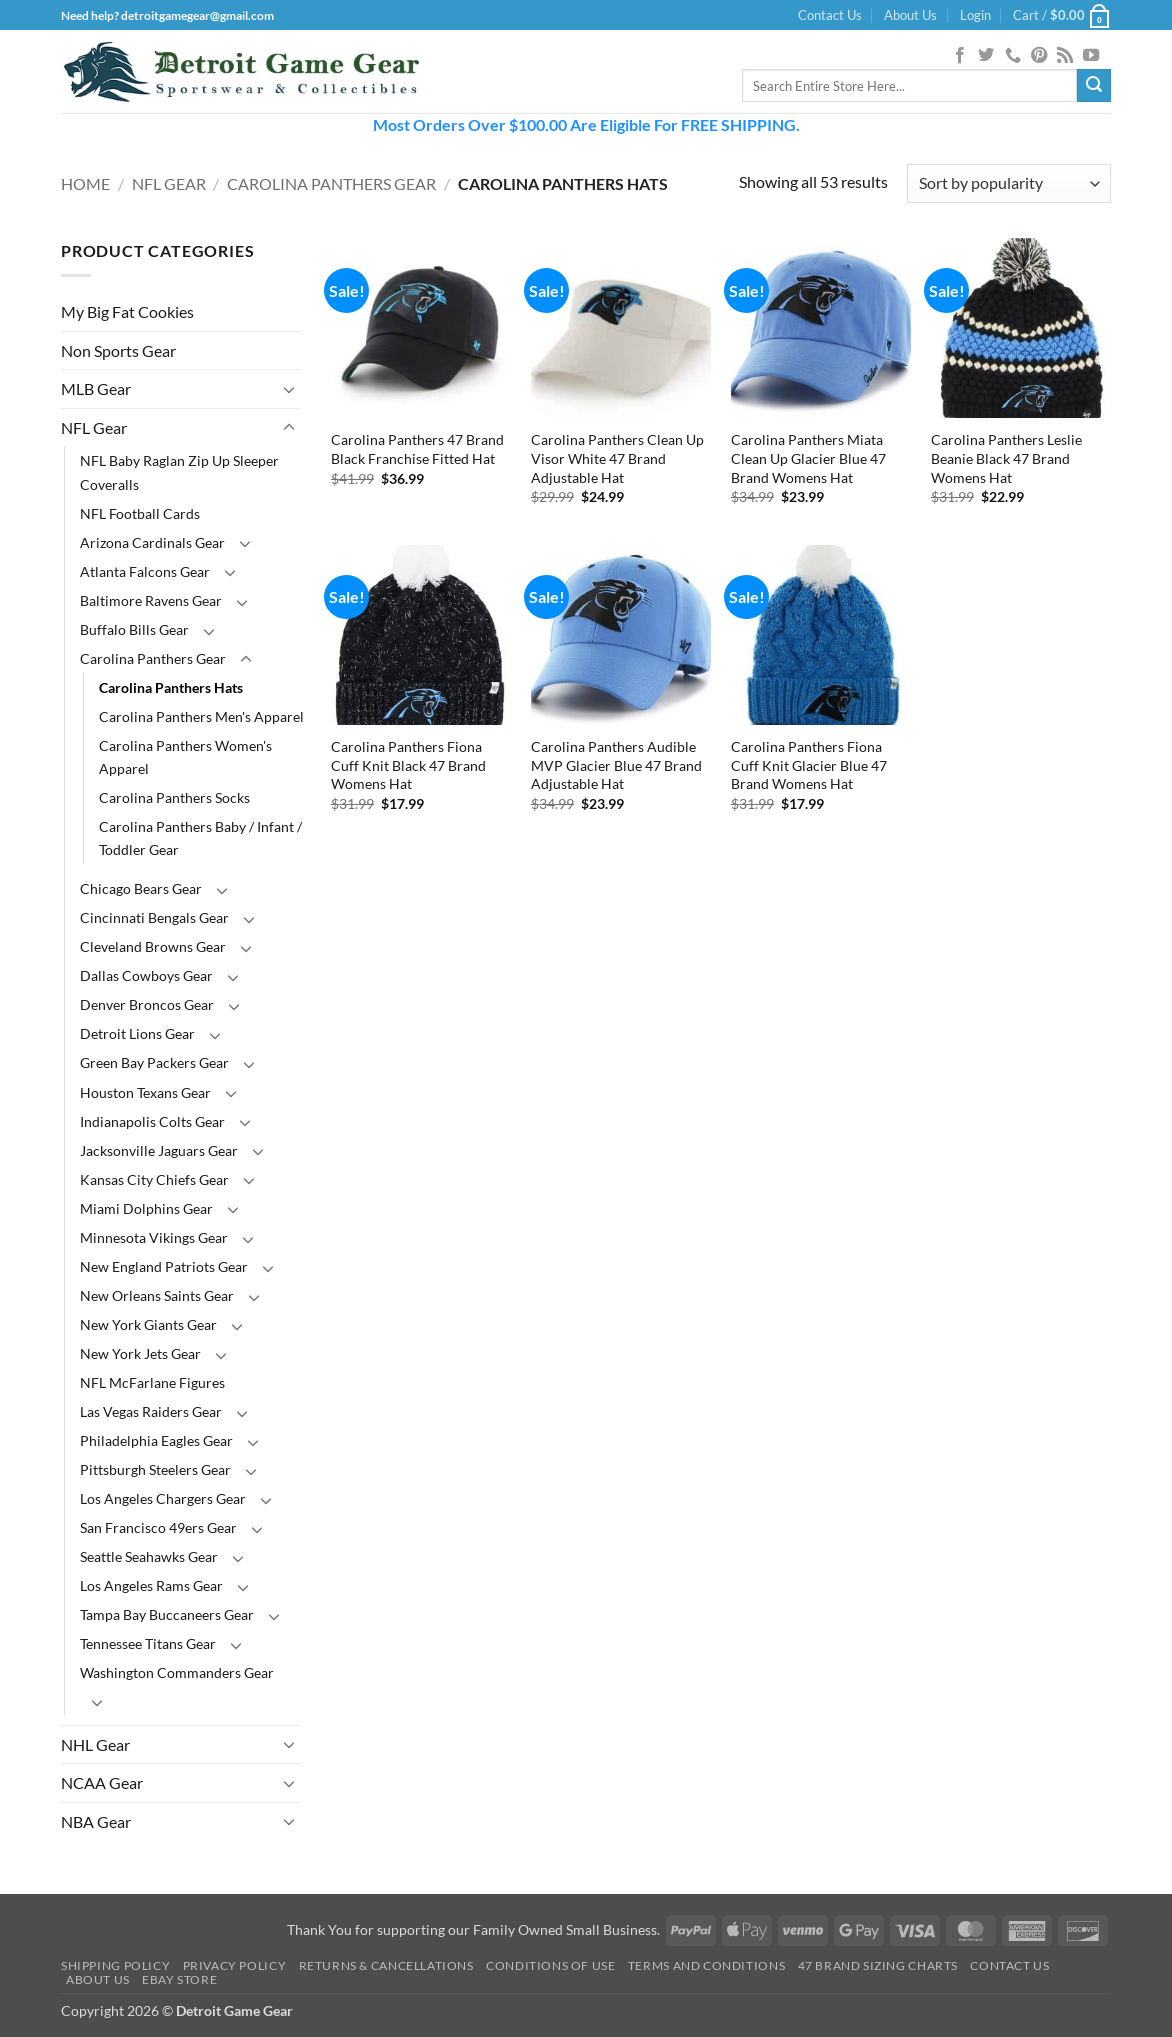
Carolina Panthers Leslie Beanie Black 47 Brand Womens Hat (1006, 458)
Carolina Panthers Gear (331, 183)
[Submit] (1094, 86)
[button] (975, 15)
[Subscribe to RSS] (1065, 56)
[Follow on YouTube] (1091, 56)
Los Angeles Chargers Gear (163, 1498)
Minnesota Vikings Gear (154, 1237)
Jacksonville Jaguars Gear (159, 1150)
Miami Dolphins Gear (146, 1208)
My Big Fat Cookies (127, 311)
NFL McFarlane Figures (152, 1382)
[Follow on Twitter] (986, 56)
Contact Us (830, 15)
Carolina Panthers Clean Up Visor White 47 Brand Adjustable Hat (617, 458)
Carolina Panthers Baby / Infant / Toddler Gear (200, 838)
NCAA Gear (102, 1782)
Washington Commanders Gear (177, 1672)
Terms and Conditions (706, 1965)
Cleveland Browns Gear (153, 946)
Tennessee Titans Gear (148, 1643)
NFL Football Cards (140, 513)
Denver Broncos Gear (147, 1004)
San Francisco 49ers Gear (158, 1527)
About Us (910, 15)
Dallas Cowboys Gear (146, 975)
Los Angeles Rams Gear (151, 1585)
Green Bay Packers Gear (154, 1062)
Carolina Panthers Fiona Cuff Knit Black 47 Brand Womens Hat (408, 765)
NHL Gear (95, 1744)
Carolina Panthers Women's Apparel (185, 757)
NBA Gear (96, 1821)
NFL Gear (169, 183)
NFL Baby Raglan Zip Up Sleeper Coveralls (179, 472)
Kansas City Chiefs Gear (154, 1179)
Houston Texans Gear (145, 1092)
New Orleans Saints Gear (157, 1295)
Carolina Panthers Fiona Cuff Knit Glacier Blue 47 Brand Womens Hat (809, 765)
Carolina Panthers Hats (171, 687)
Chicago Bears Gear (141, 888)
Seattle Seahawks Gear (149, 1556)
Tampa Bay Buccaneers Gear (167, 1614)
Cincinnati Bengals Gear (154, 917)
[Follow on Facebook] (960, 56)
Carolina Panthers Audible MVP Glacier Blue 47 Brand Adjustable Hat (616, 765)
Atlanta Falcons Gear (145, 571)
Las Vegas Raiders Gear (151, 1411)
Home (85, 183)
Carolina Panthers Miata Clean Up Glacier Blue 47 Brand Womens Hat (808, 458)
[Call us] (1013, 56)
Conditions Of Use (550, 1965)
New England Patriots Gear (164, 1266)
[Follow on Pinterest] (1039, 56)
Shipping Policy (115, 1965)
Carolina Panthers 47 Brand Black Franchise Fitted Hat (417, 449)
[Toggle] (289, 389)
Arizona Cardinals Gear (152, 542)
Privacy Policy (235, 1965)
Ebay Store (179, 1979)
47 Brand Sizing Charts (878, 1965)
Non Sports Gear (118, 350)
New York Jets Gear (140, 1353)
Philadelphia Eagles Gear (156, 1440)
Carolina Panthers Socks (174, 797)
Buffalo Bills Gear (134, 629)
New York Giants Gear (148, 1324)
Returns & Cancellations (386, 1965)
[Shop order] (1009, 183)
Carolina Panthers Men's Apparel (201, 716)
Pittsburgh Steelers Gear (155, 1469)
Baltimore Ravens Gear (151, 600)
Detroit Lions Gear (137, 1033)
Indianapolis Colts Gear (152, 1121)
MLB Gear (96, 388)
